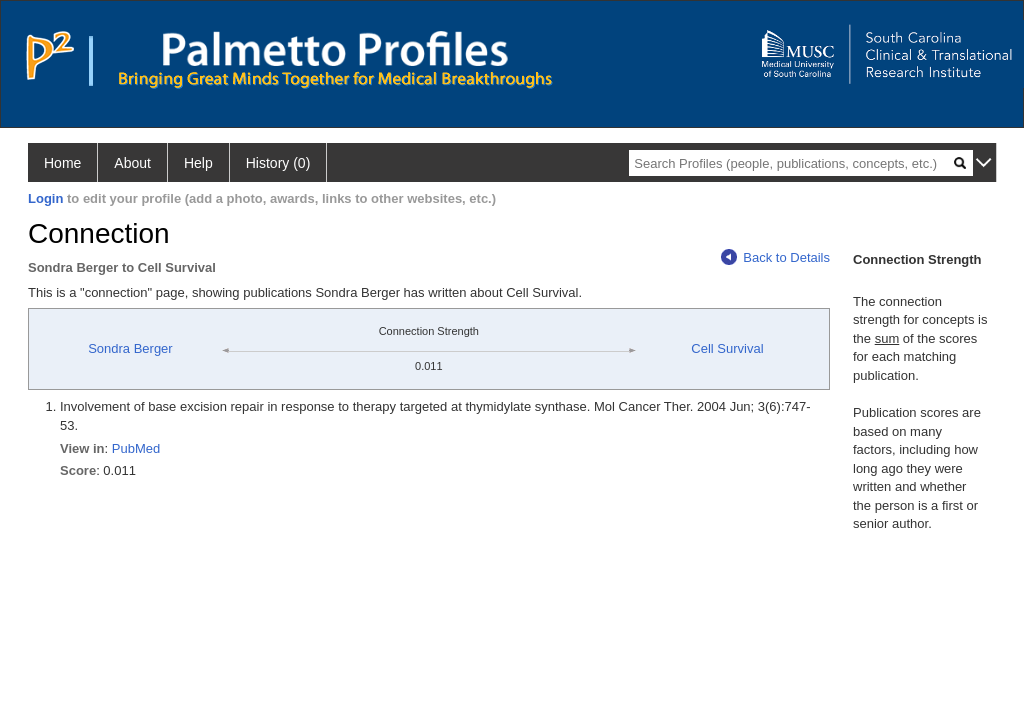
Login (45, 198)
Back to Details (775, 257)
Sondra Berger (130, 348)
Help (198, 163)
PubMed (136, 448)
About (132, 163)
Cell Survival (727, 348)
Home (62, 163)
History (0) (278, 163)
